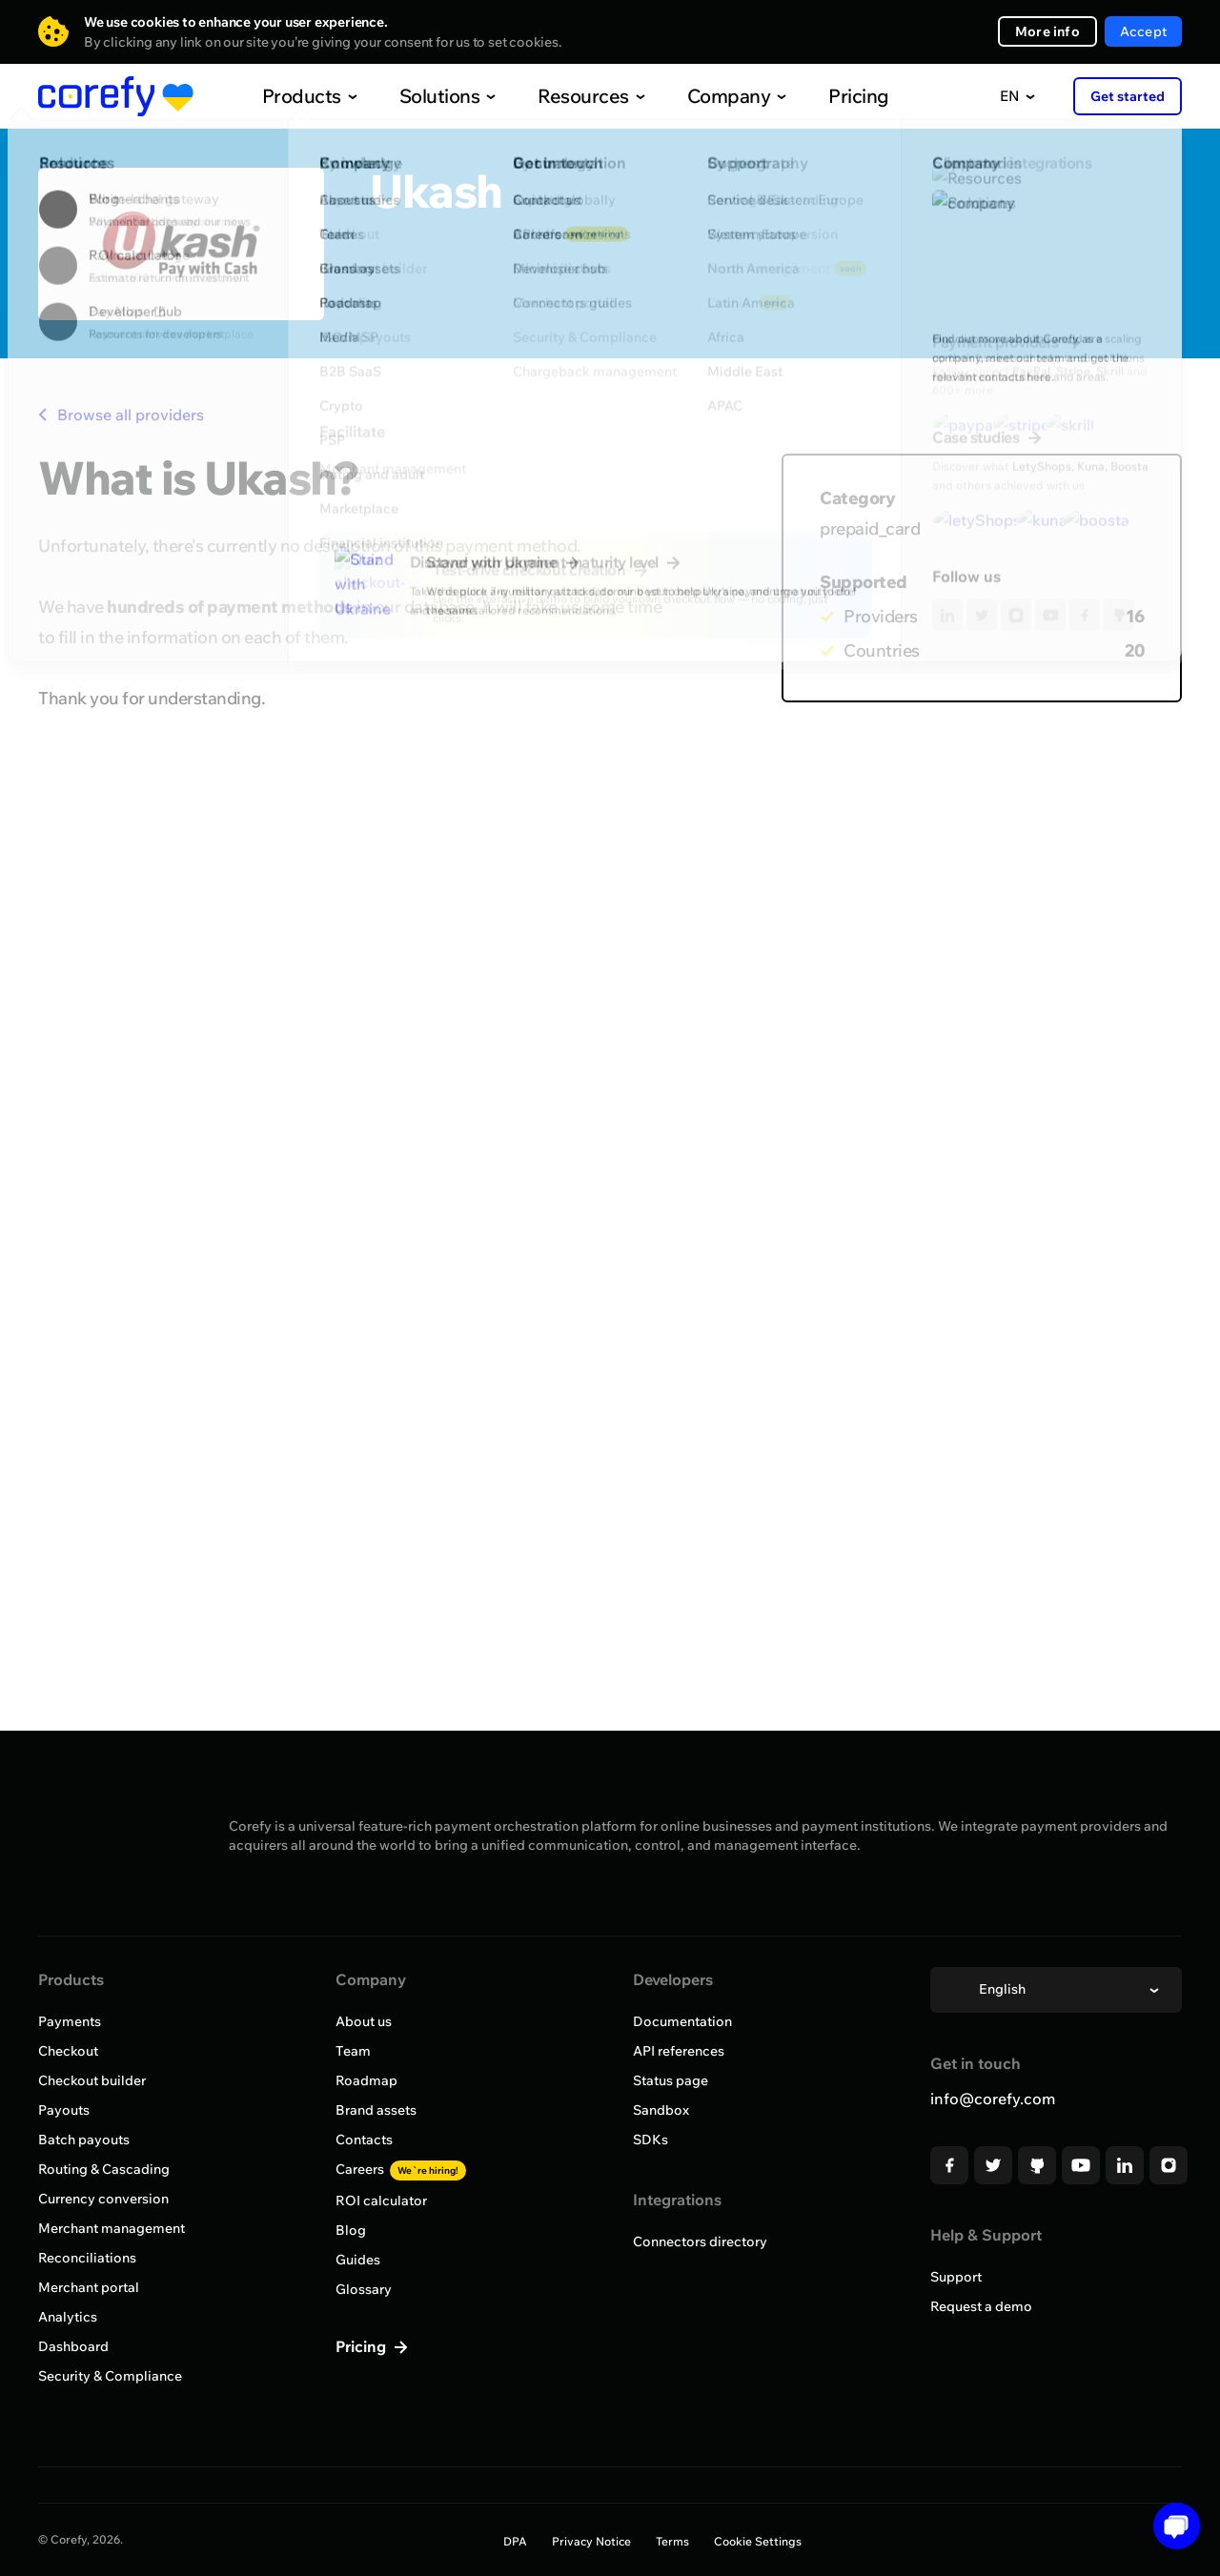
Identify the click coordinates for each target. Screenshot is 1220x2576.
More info (1047, 31)
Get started (1127, 96)
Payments (69, 2021)
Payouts (64, 2110)
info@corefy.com (992, 2098)
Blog (351, 2230)
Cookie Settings (758, 2541)
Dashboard (73, 2346)
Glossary (364, 2289)
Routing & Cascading (104, 2169)
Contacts (364, 2139)
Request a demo (981, 2306)
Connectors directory (700, 2241)
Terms (672, 2541)
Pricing (819, 96)
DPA (515, 2541)
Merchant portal (88, 2287)
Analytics (67, 2316)
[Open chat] (1170, 2526)
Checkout (68, 2050)
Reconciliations (87, 2257)
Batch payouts (84, 2139)
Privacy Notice (591, 2541)
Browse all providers (121, 414)
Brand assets (376, 2110)
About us (364, 2021)
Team (353, 2050)
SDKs (650, 2139)
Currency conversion (103, 2198)
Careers (401, 2169)
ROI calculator (381, 2200)
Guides (358, 2259)
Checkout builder (92, 2080)
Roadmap (366, 2080)
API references (678, 2050)
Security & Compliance (110, 2375)
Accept (1143, 31)
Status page (670, 2080)
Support (956, 2276)
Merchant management (111, 2228)
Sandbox (661, 2110)
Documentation (682, 2021)
